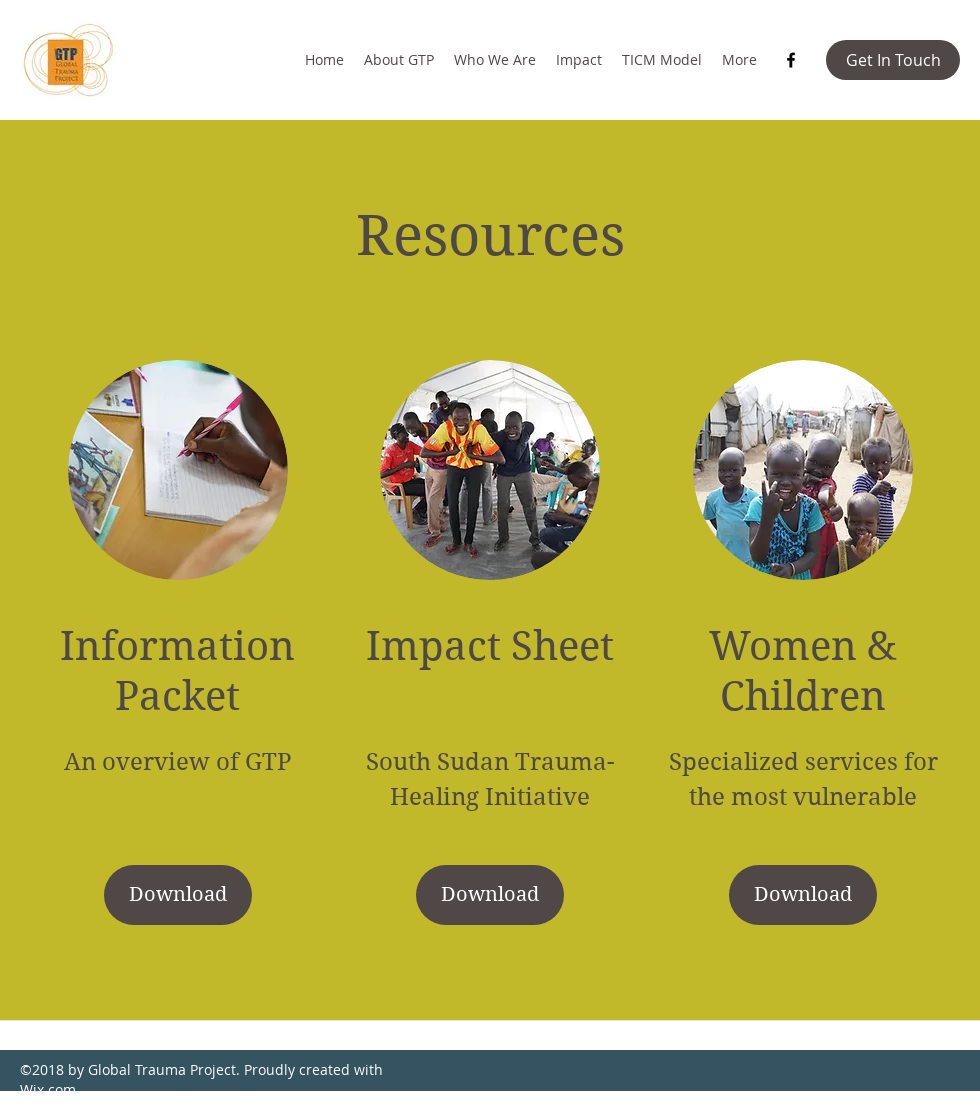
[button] (893, 60)
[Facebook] (791, 60)
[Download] (178, 895)
